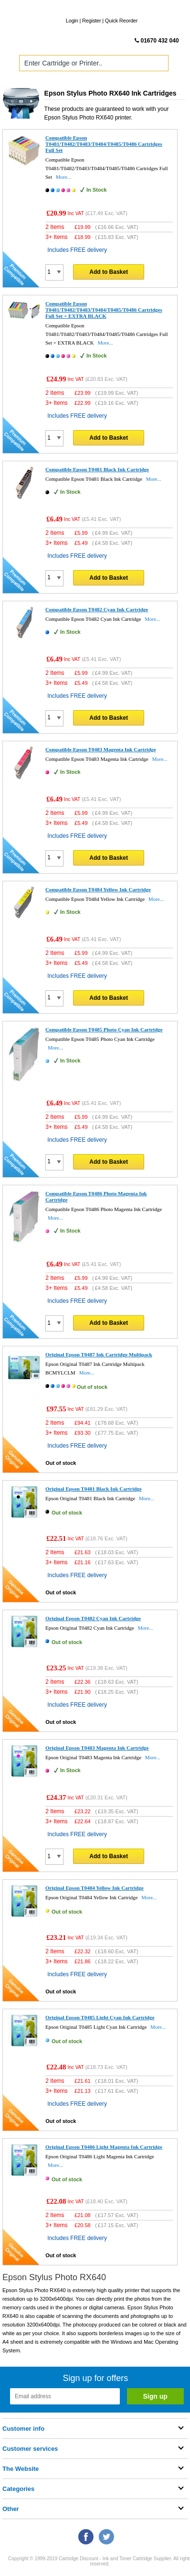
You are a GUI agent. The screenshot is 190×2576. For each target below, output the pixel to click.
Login (72, 20)
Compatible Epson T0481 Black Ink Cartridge (97, 469)
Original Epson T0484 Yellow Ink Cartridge (94, 1888)
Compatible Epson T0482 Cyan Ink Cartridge (96, 609)
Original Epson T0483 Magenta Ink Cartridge (96, 1748)
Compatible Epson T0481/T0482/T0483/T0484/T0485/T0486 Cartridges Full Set (103, 144)
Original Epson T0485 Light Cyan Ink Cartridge (99, 2017)
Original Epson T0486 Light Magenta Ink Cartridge (103, 2147)
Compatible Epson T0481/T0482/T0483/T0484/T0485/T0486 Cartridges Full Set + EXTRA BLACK (103, 310)
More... (63, 177)
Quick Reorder (121, 20)
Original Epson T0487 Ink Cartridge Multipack (98, 1354)
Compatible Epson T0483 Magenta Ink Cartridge (100, 749)
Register (91, 20)
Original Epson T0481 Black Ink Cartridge (93, 1489)
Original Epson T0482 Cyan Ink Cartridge (93, 1618)
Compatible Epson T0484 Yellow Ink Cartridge (98, 889)
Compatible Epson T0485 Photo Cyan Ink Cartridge (104, 1029)
